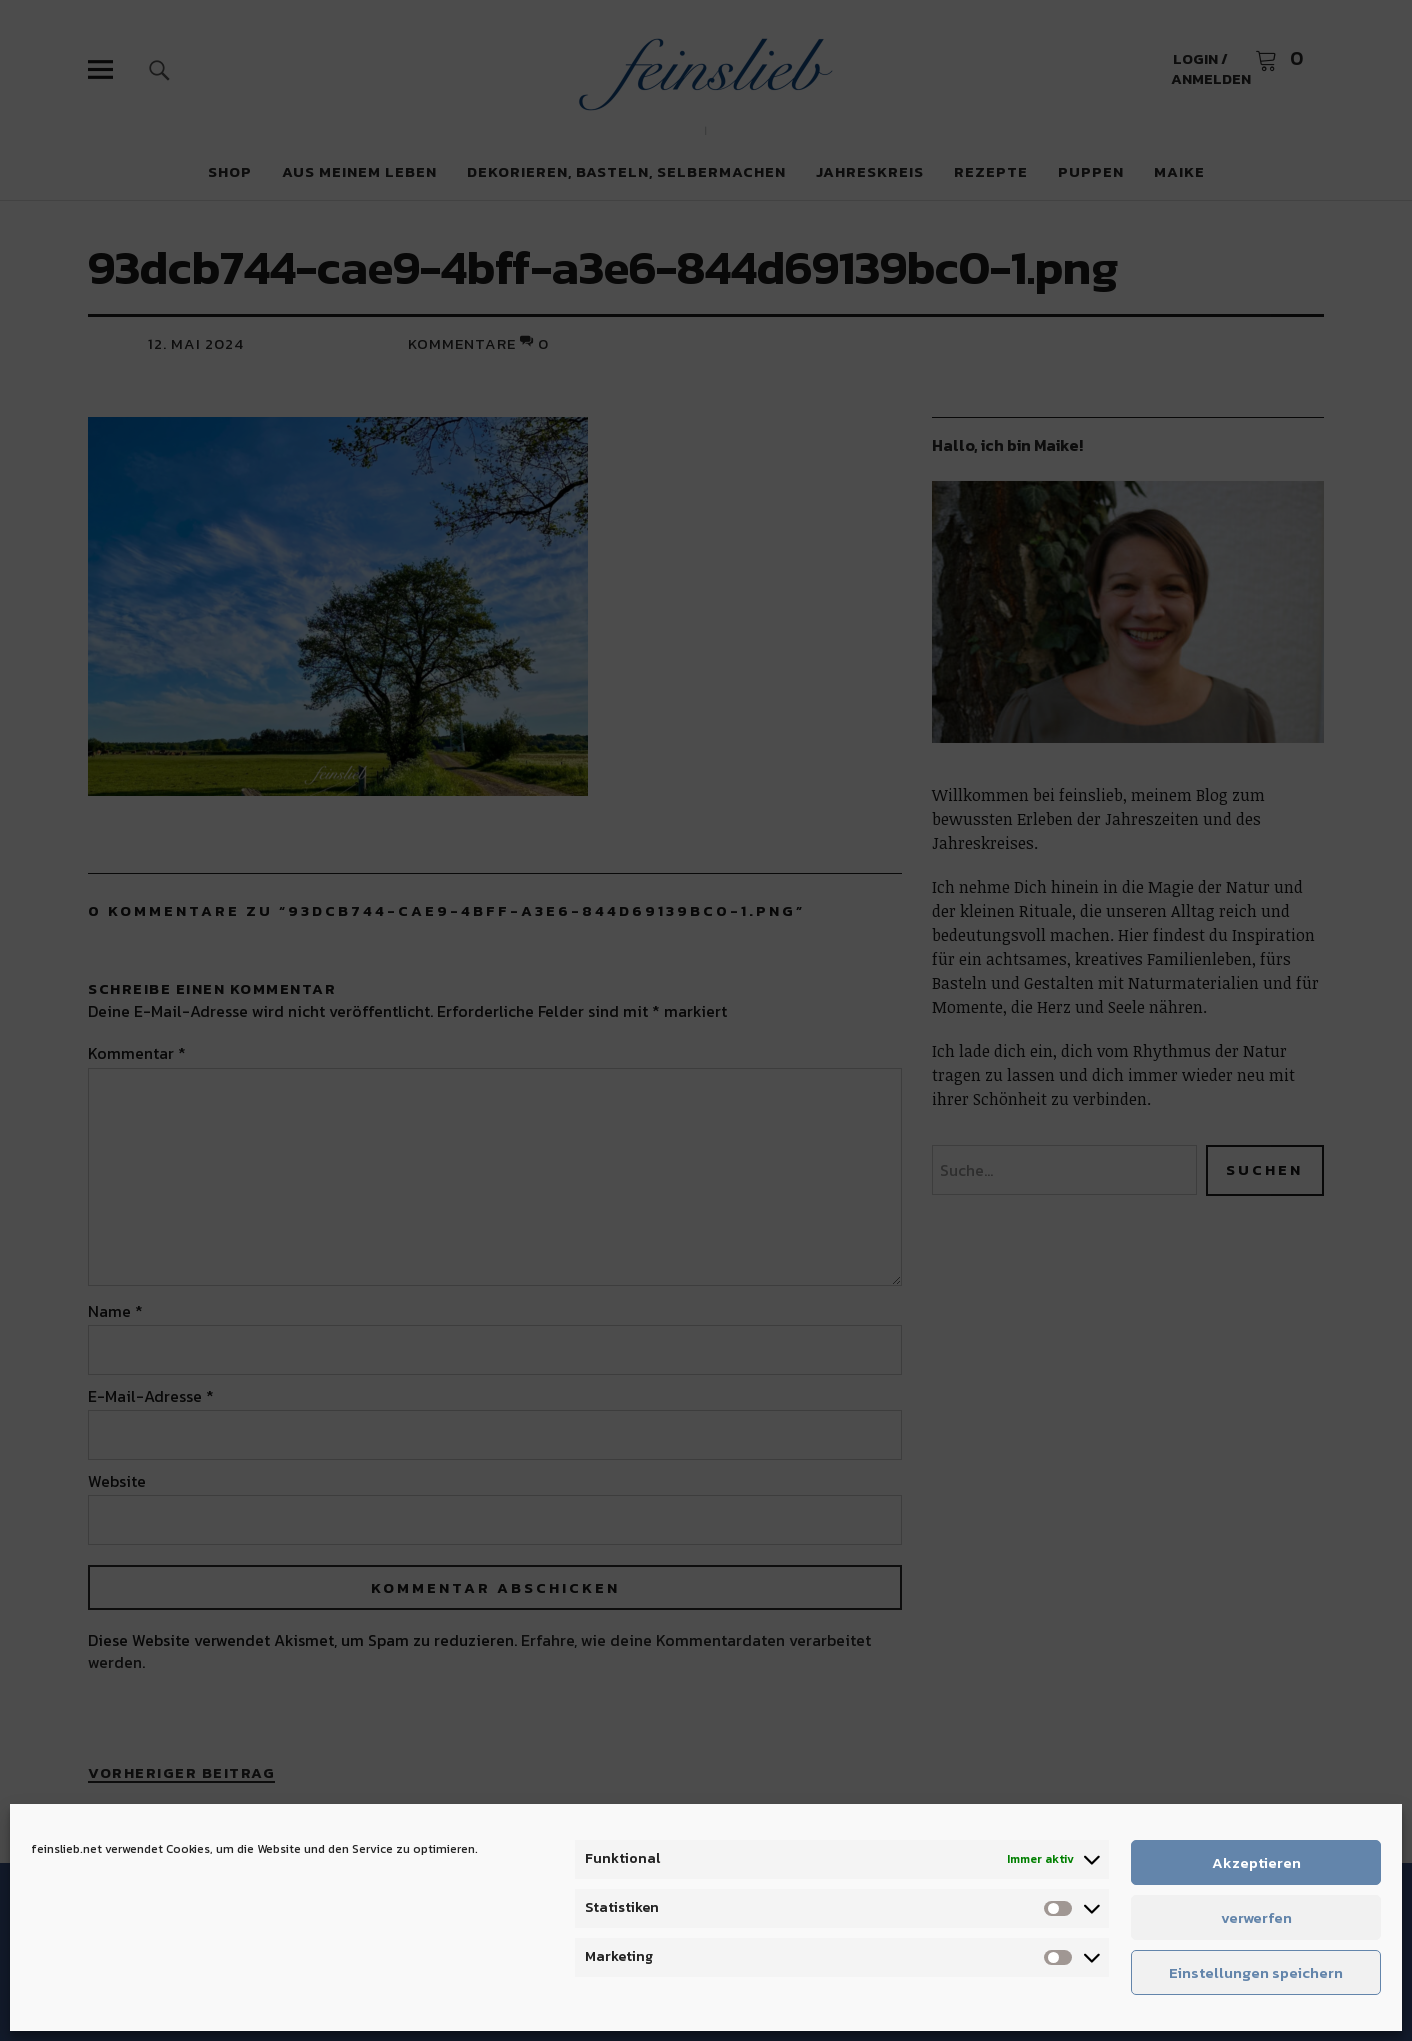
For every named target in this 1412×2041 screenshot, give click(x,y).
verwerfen (1256, 1917)
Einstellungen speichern (1256, 1972)
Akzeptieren (1256, 1862)
